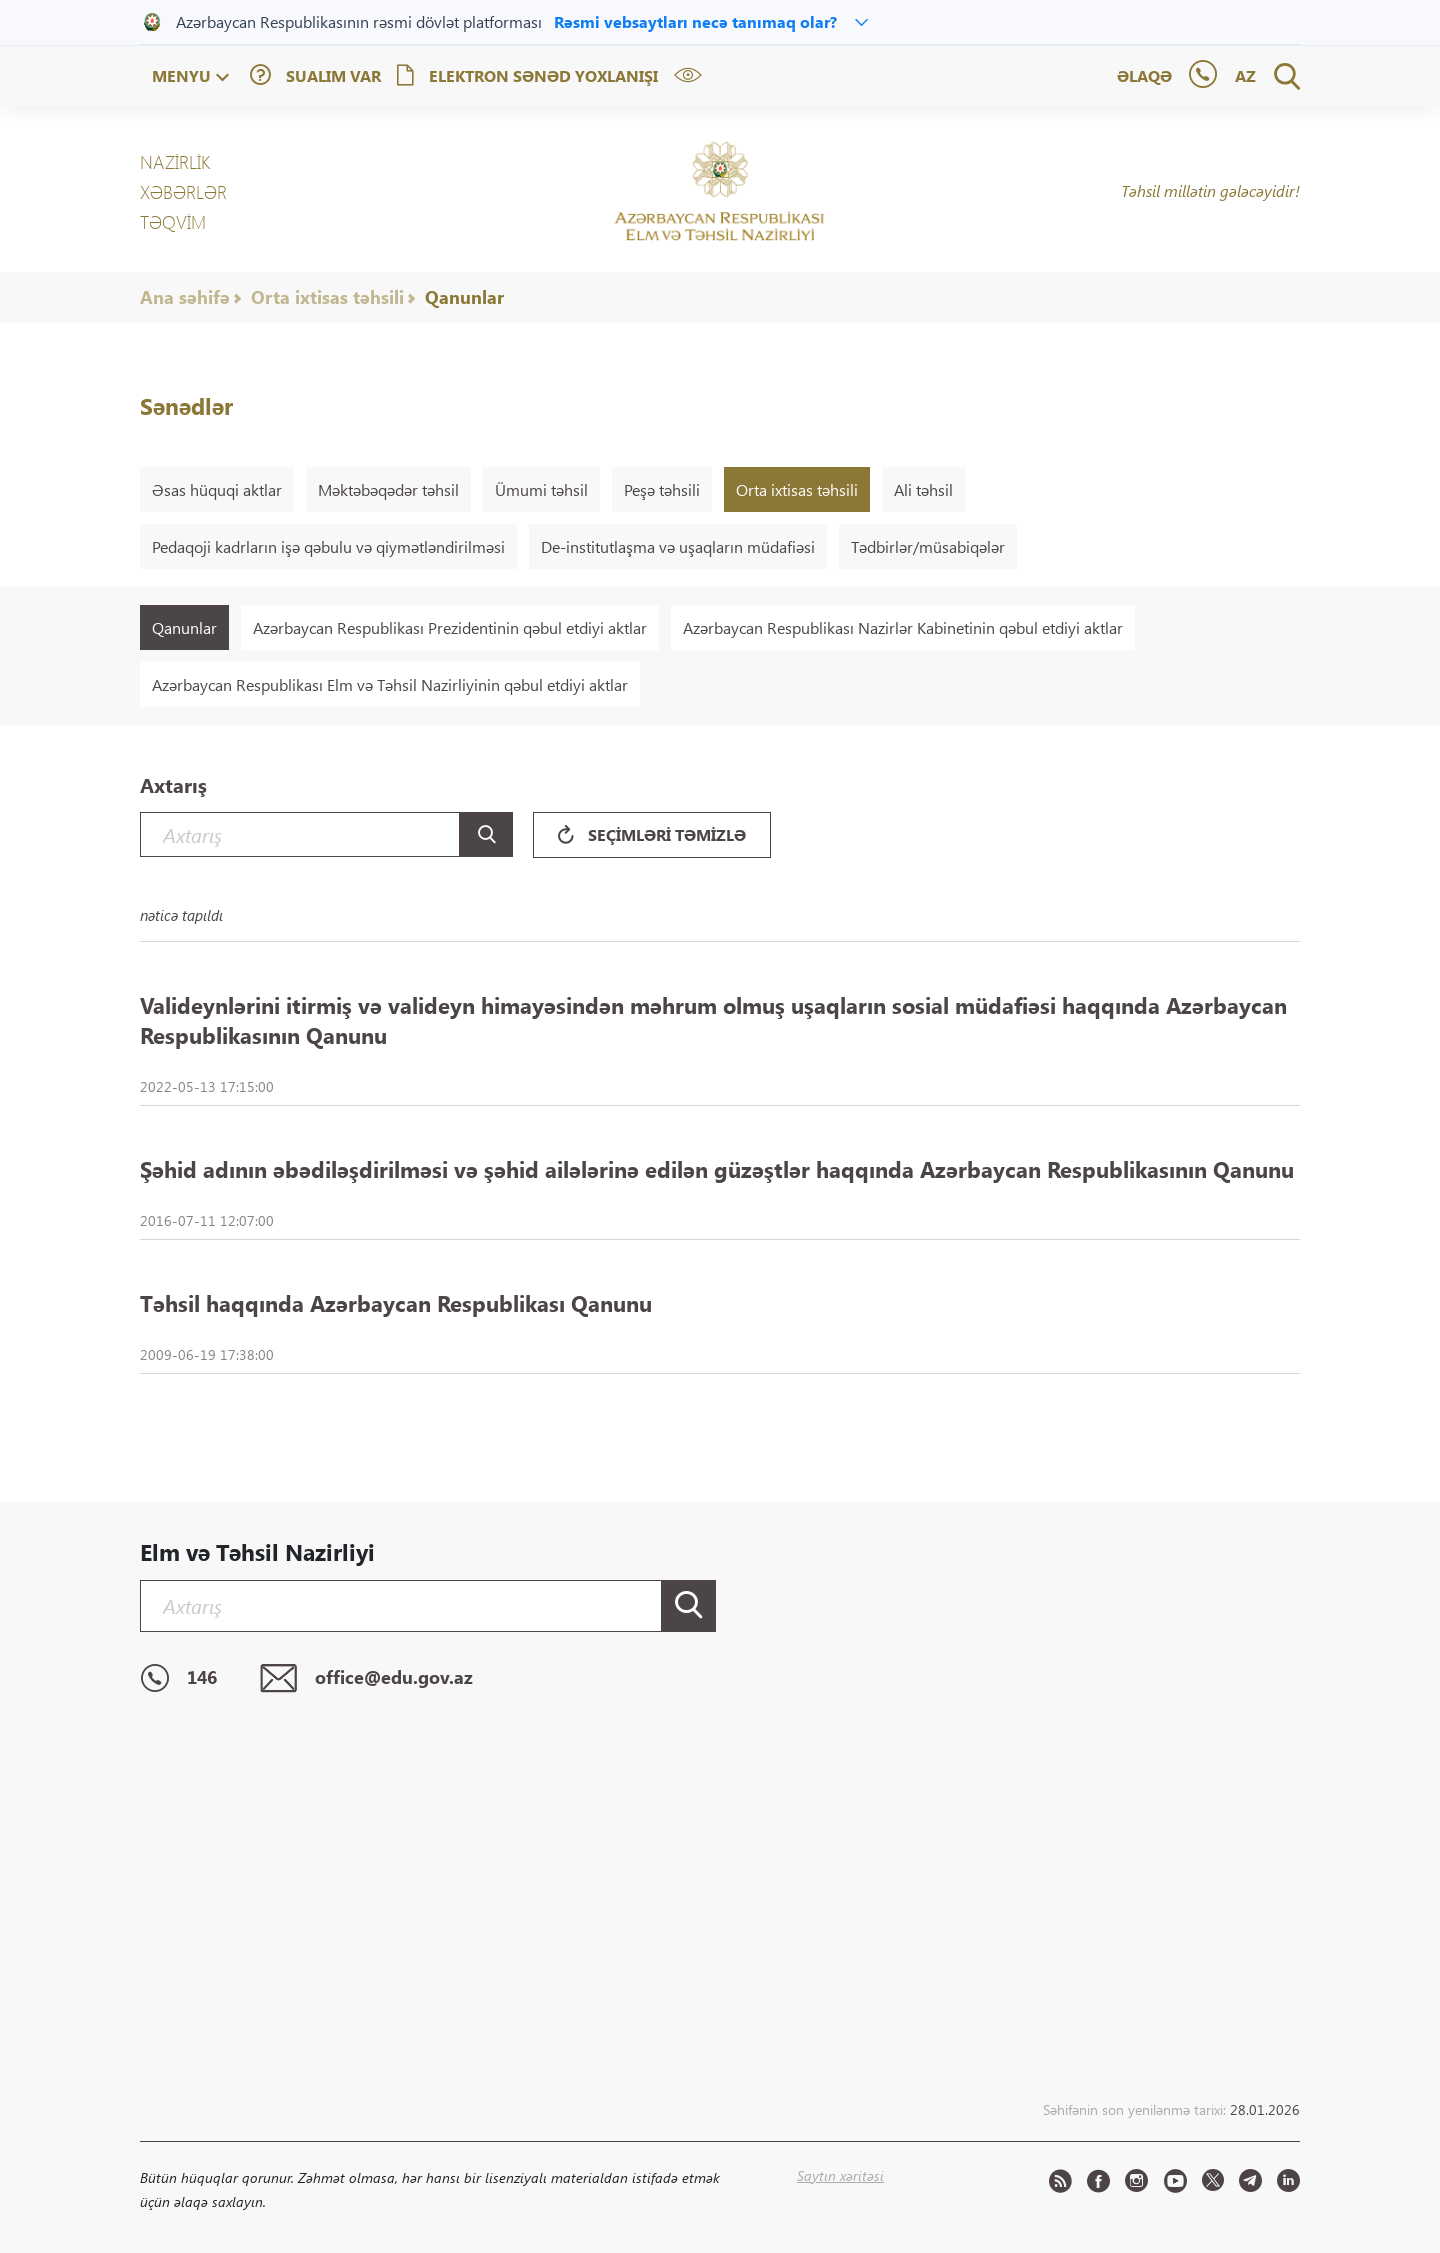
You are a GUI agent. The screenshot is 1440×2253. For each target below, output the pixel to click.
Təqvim (173, 222)
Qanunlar (464, 297)
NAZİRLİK (175, 162)
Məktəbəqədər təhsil (388, 489)
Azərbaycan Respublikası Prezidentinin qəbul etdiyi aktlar (450, 627)
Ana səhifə (185, 297)
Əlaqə (1144, 75)
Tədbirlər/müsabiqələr (928, 546)
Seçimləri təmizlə (652, 834)
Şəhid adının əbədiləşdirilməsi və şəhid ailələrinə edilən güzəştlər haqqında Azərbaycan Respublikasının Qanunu (717, 1169)
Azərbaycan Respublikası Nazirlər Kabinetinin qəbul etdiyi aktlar (903, 627)
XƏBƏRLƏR (183, 192)
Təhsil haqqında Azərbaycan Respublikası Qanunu (396, 1303)
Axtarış (173, 784)
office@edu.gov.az (366, 1679)
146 (178, 1679)
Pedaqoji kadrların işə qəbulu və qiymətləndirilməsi (328, 546)
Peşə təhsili (662, 489)
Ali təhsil (923, 489)
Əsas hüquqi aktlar (217, 489)
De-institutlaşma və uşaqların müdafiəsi (678, 546)
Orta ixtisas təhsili (327, 297)
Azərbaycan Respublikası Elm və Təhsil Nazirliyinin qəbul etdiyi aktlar (390, 684)
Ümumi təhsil (541, 489)
